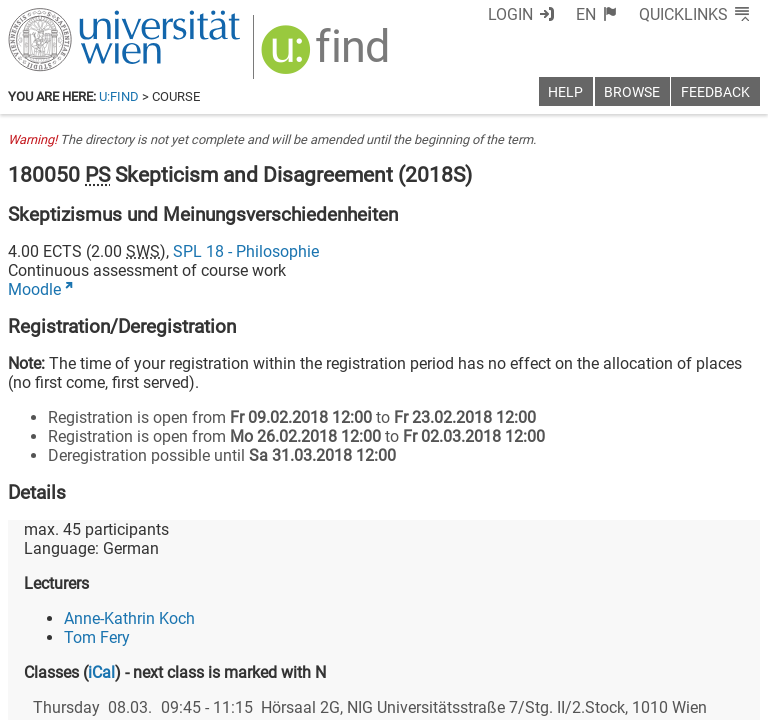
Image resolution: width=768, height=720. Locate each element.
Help (565, 92)
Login (510, 14)
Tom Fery (97, 637)
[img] (327, 56)
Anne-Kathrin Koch (129, 618)
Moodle (34, 289)
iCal (101, 672)
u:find (119, 96)
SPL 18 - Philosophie (246, 251)
